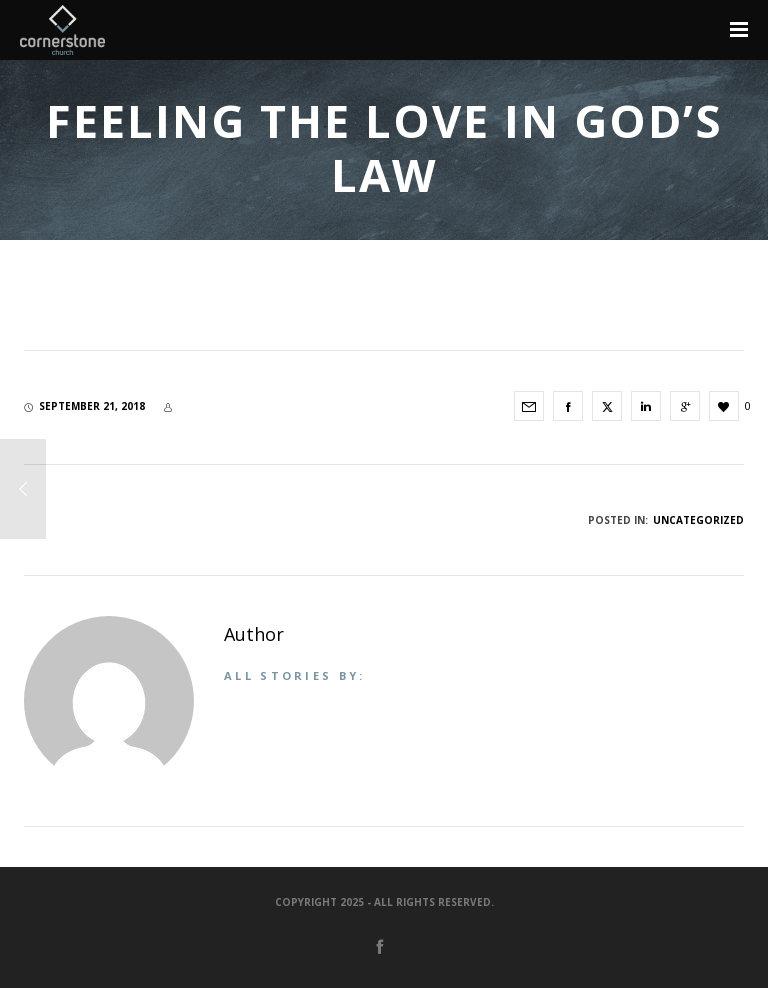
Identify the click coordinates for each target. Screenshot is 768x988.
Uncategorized (698, 520)
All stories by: (295, 675)
